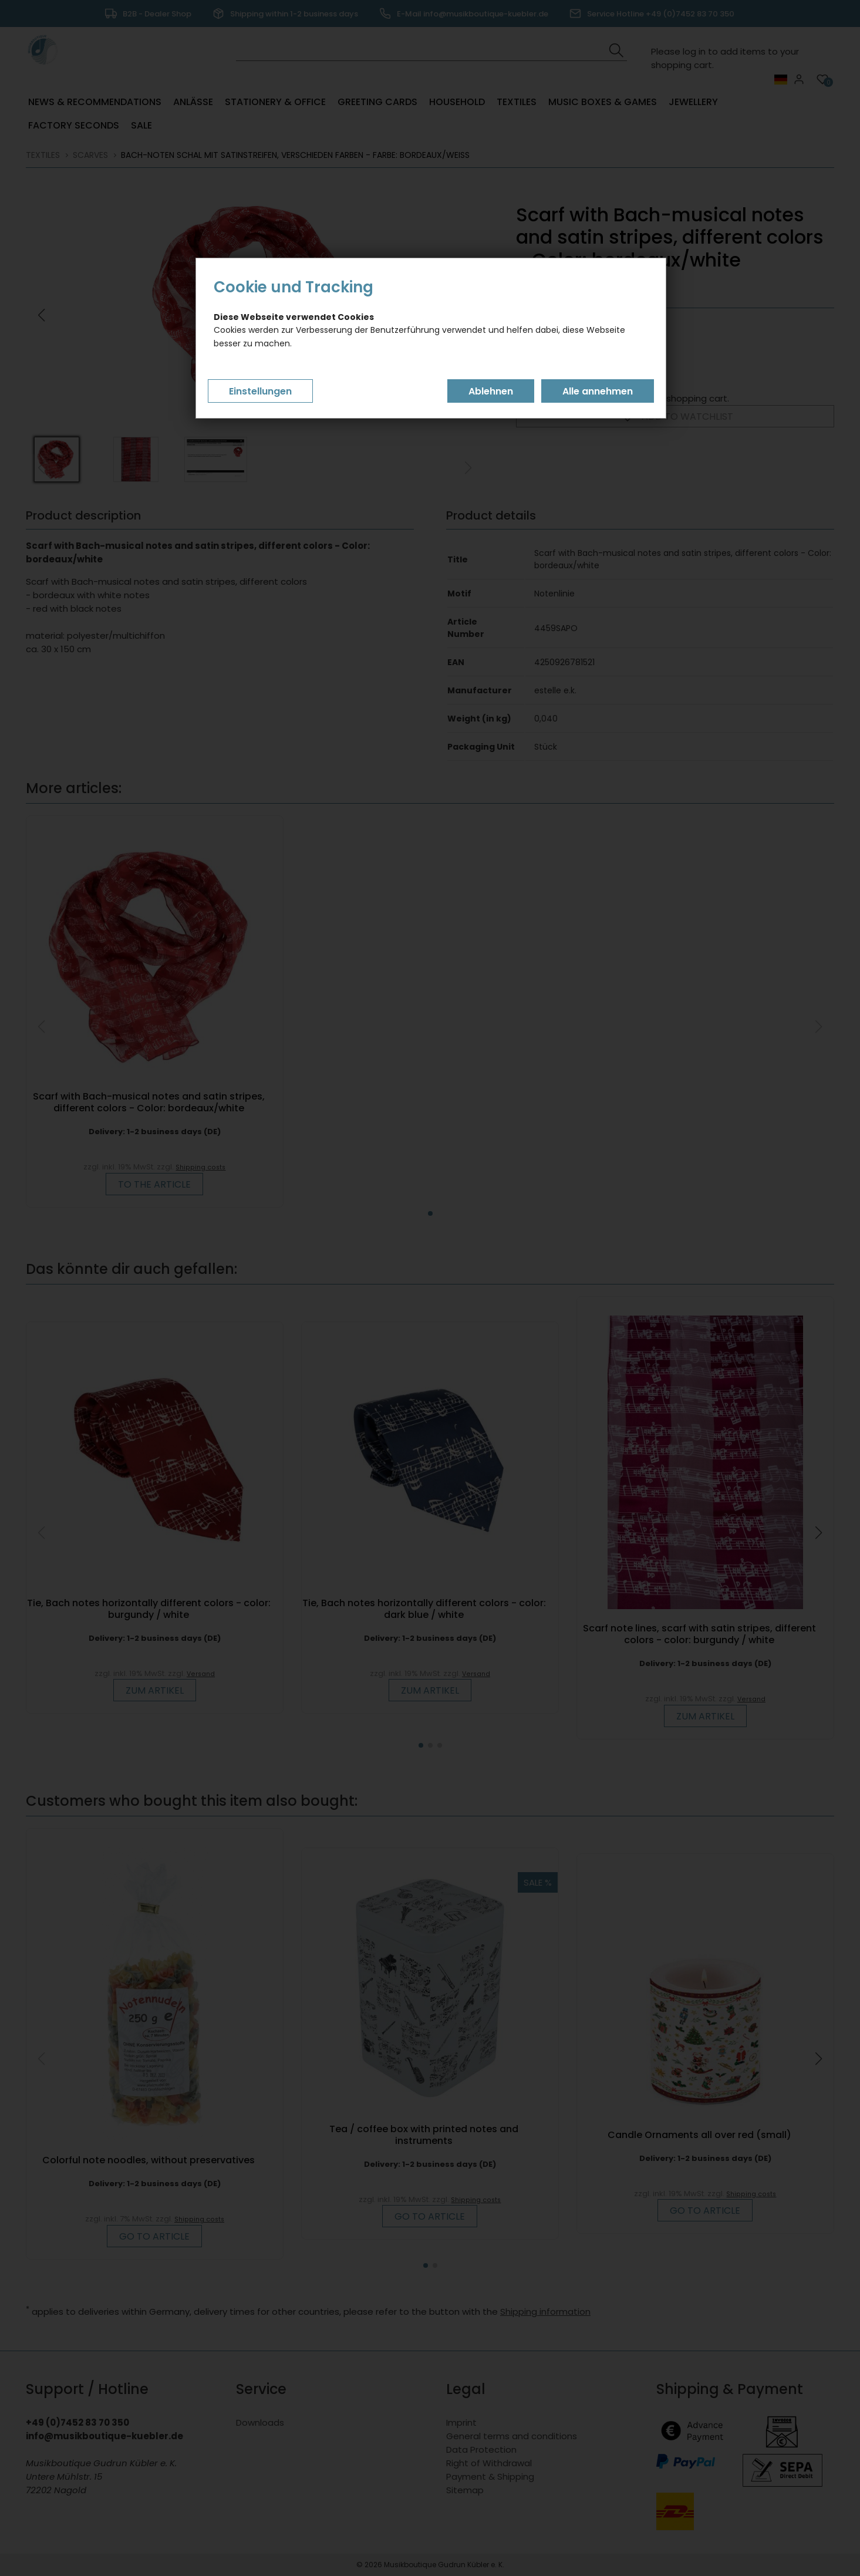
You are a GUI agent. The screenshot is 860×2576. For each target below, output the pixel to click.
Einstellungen (260, 391)
